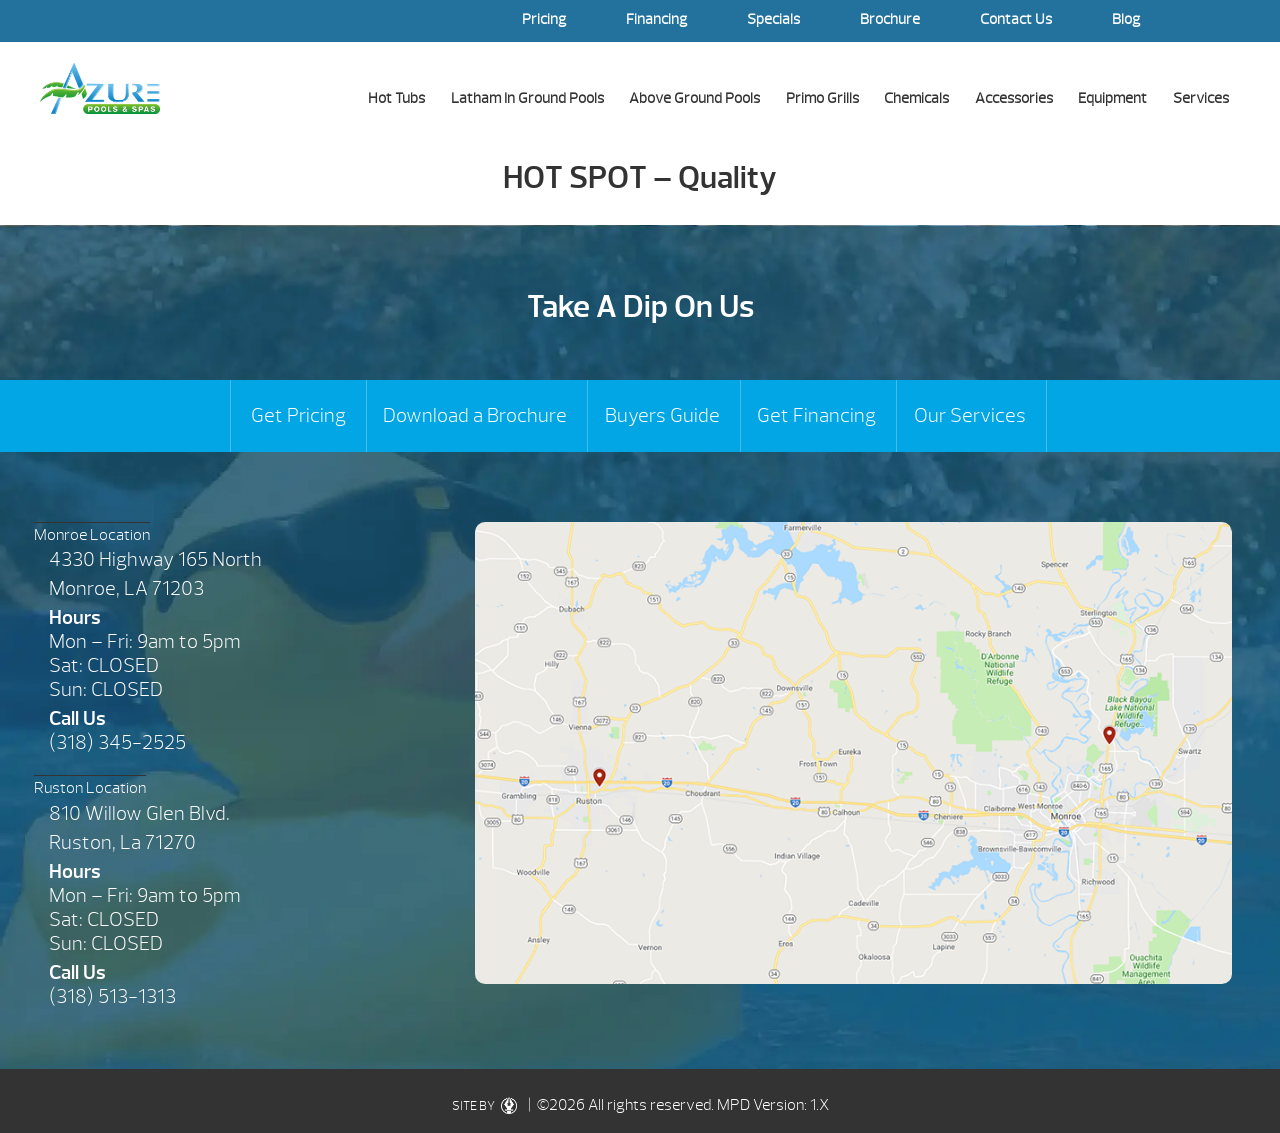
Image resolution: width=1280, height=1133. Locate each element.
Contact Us (1016, 19)
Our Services (970, 415)
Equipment (1112, 98)
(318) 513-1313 (112, 996)
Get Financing (816, 415)
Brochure (890, 19)
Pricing (544, 19)
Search (1220, 21)
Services (1201, 98)
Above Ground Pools (694, 98)
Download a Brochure (475, 415)
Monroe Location (92, 535)
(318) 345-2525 (117, 742)
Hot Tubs (396, 98)
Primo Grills (822, 98)
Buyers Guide (662, 415)
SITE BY (488, 1106)
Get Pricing (298, 415)
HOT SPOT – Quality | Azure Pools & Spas (100, 88)
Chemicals (916, 98)
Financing (656, 19)
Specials (773, 19)
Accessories (1014, 98)
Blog (1126, 19)
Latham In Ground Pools (527, 98)
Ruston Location (90, 788)
